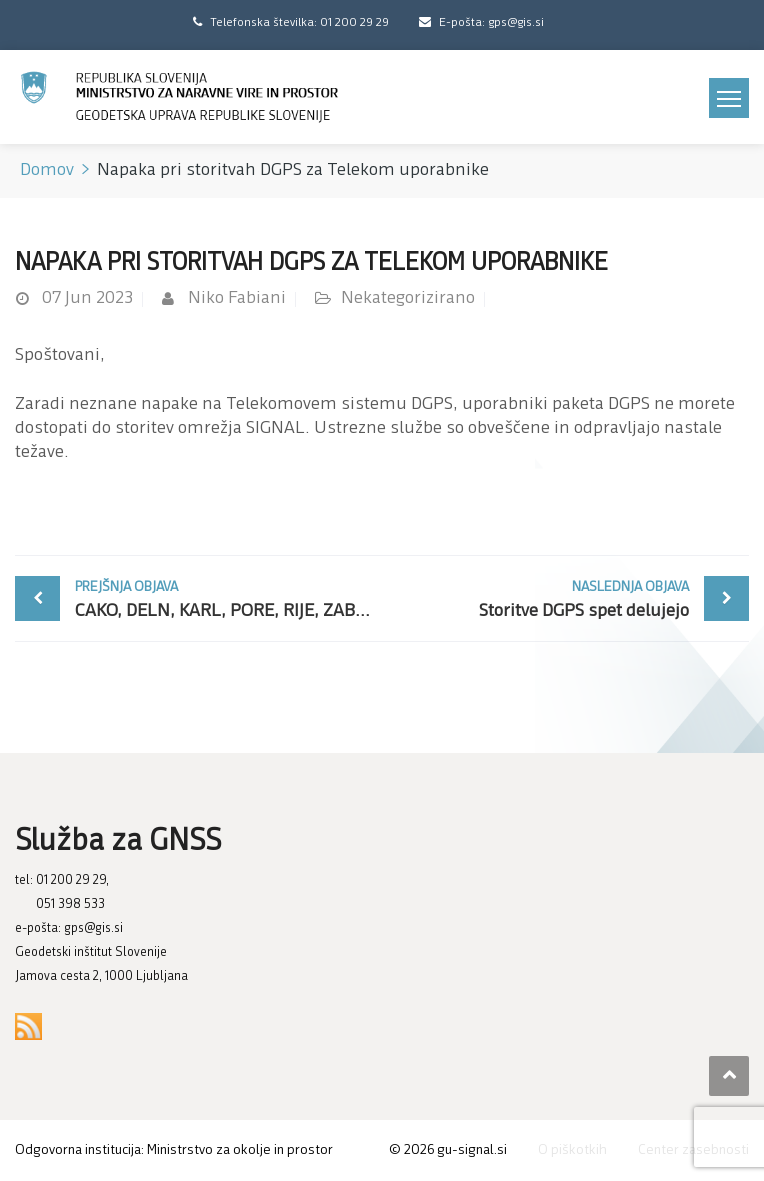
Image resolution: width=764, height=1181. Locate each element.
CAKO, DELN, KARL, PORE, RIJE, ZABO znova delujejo (228, 598)
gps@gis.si (93, 928)
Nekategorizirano (408, 298)
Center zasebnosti (693, 1150)
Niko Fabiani (237, 298)
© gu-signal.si (448, 1150)
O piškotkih (572, 1150)
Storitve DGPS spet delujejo (540, 598)
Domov (47, 170)
